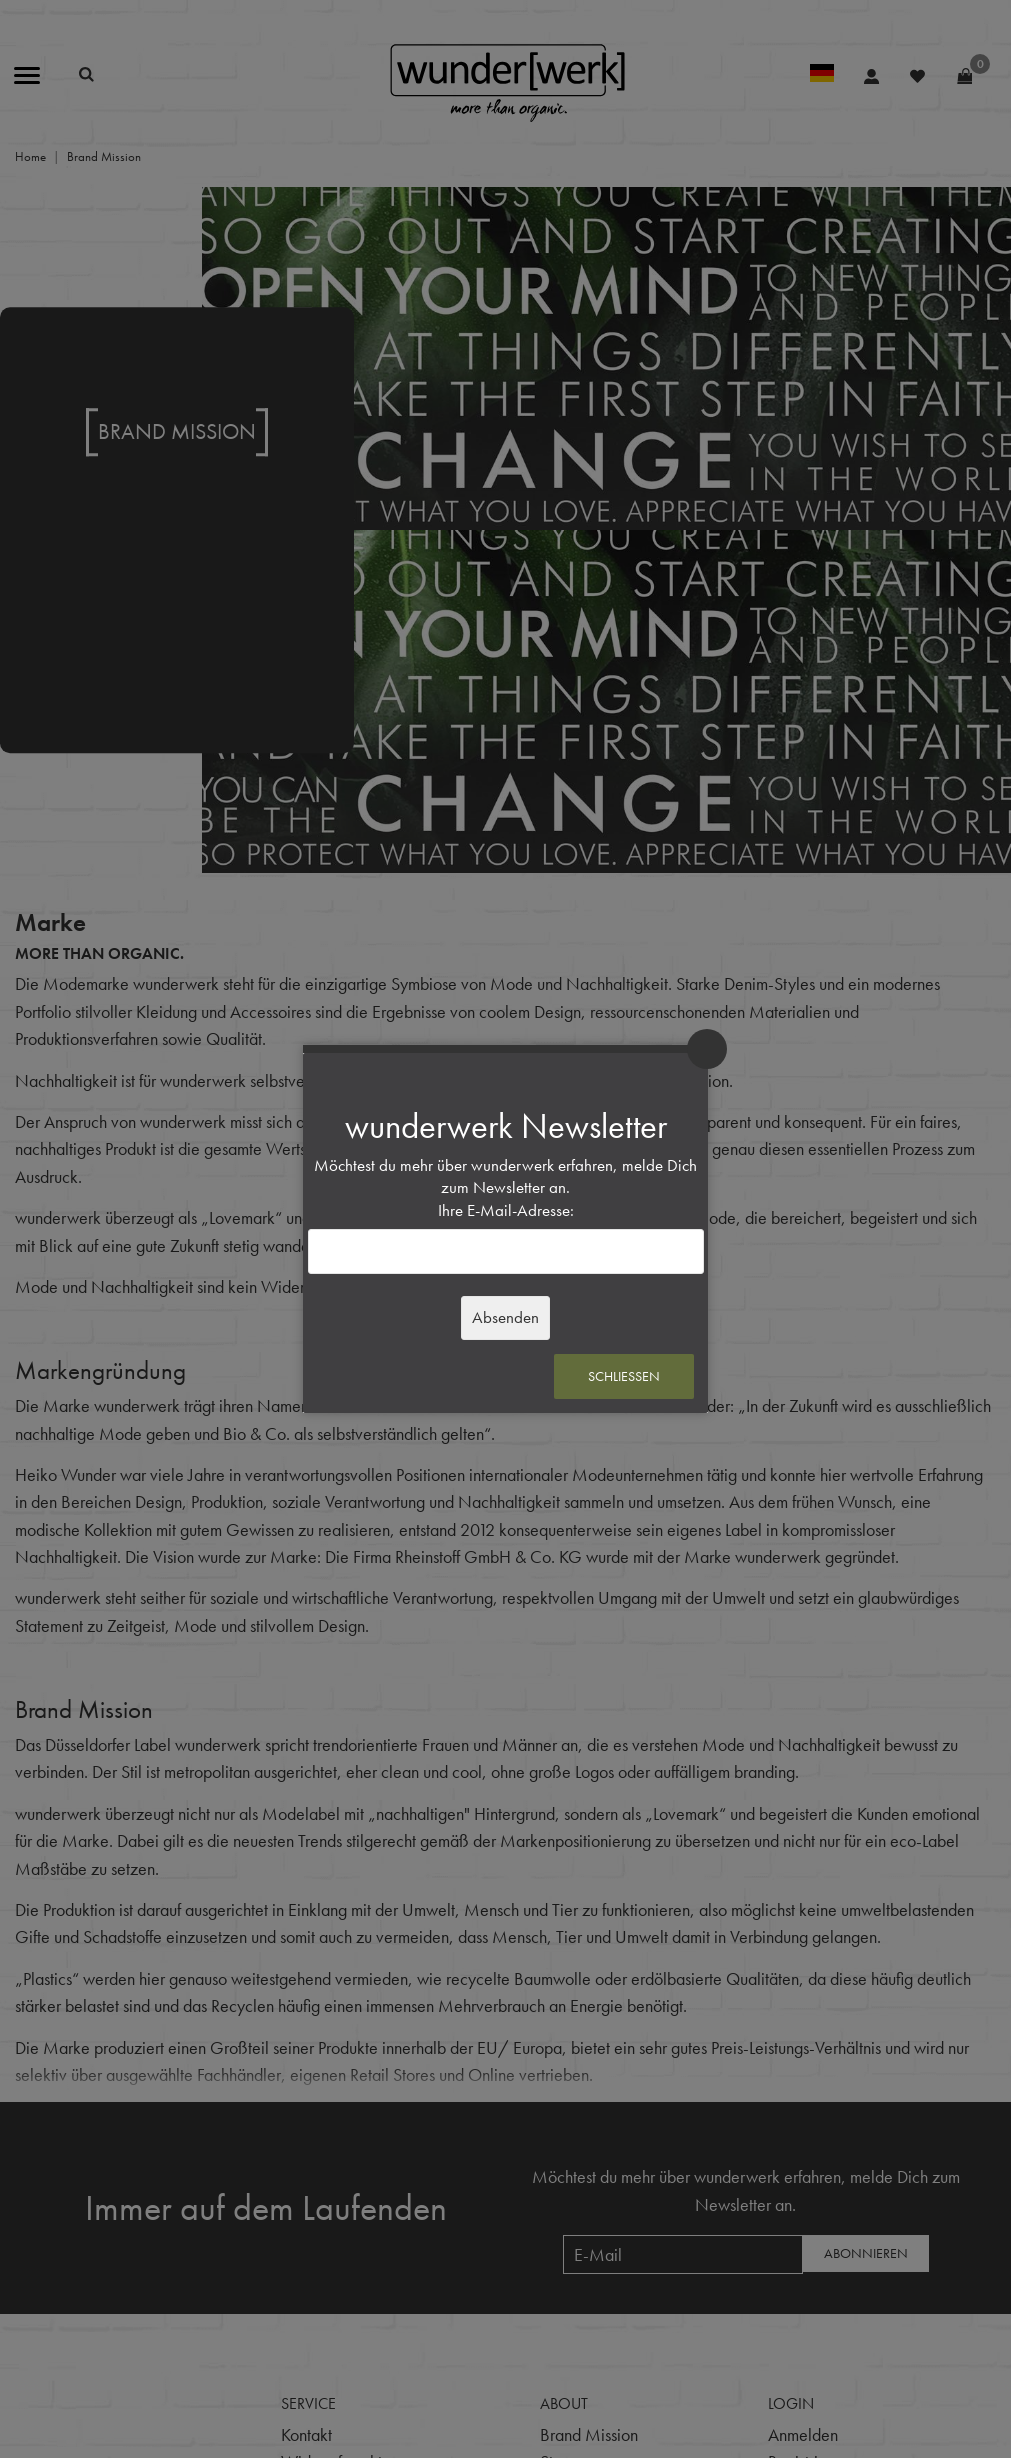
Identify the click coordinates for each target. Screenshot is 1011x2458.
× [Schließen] (707, 1049)
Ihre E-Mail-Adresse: (506, 1210)
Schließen (624, 1376)
